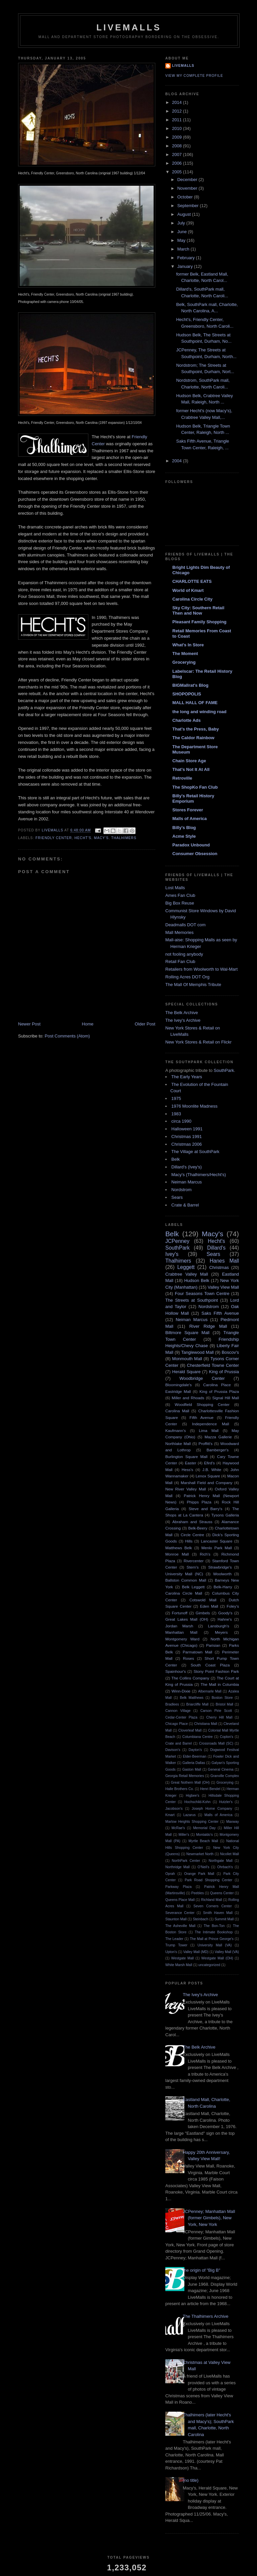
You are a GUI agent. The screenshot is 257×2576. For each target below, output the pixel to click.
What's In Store (188, 644)
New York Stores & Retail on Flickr (198, 1041)
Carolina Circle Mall (183, 1593)
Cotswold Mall (203, 1600)
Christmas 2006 (186, 1144)
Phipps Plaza (199, 1502)
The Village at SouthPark (195, 1151)
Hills (188, 1541)
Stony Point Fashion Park (216, 1671)
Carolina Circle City (192, 599)
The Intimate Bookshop (214, 1932)
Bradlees (172, 1704)
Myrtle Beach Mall (203, 1841)
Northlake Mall (178, 1443)
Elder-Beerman (194, 1756)
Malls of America (189, 818)
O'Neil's (203, 1867)
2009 (177, 137)
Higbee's (192, 1795)
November (188, 188)
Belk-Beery (197, 1528)
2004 (177, 460)
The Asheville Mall (180, 1926)
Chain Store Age (189, 760)
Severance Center (179, 1913)
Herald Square (186, 1371)
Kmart (170, 1815)
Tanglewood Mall (197, 1352)
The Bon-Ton (214, 1926)
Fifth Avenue (201, 1417)
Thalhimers (123, 838)
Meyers (221, 1632)
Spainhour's (175, 1671)
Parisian (213, 1645)
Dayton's (195, 1750)
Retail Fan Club (180, 961)
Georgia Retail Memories (184, 1776)
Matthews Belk (178, 1548)
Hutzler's (226, 1802)
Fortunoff (179, 1613)
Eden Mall (209, 1606)
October (185, 196)
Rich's (205, 1554)
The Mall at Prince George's (212, 1939)
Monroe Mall (177, 1554)
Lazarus (189, 1815)
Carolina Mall (177, 1411)
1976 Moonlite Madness (194, 1106)
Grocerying (183, 662)
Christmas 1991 (186, 1136)
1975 (176, 1098)
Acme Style (184, 836)
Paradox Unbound (191, 844)
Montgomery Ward (182, 1639)
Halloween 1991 (186, 1128)
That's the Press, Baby (195, 729)
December (188, 179)
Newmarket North (199, 1854)
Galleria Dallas (193, 1763)
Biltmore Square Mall (187, 1332)
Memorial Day (204, 1828)
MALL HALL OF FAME (195, 702)
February (186, 257)
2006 (177, 163)
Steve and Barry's (206, 1508)
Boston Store (222, 1698)
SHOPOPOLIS (186, 693)
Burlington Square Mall (186, 1456)
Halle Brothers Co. (179, 1789)
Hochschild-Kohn (197, 1802)
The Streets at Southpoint (191, 1300)
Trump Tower (176, 1945)
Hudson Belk (196, 1280)
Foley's (233, 1606)
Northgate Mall (221, 1861)
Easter (190, 1463)
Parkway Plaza (178, 1887)
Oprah (170, 1874)
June (182, 231)
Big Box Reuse (179, 903)
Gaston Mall (191, 1769)
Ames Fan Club (180, 895)
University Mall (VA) (214, 1945)
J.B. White (212, 1469)
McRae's (178, 1828)
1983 (176, 1113)
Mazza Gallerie (218, 1437)
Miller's (183, 1834)
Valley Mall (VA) (227, 1952)
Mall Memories (179, 932)
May (182, 240)
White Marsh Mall (178, 1965)
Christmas (219, 1267)
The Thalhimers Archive (205, 2316)
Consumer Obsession (194, 853)
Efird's (209, 1463)
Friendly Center (53, 838)
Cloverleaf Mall (189, 1730)
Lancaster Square (216, 1541)
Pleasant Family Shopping (199, 621)
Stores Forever (187, 809)
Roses (188, 1658)
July (181, 222)
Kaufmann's (175, 1430)
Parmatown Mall (197, 1652)
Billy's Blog (184, 827)
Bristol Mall (224, 1704)
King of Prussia (224, 1371)
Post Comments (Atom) (67, 1035)
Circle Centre (192, 1535)
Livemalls (183, 65)
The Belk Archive (181, 1012)
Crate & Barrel (185, 1205)
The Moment (185, 653)
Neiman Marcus (186, 1181)
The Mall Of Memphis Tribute (193, 984)
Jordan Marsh (179, 1626)
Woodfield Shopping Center (202, 1404)
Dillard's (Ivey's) (186, 1166)
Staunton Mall (176, 1919)
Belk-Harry (222, 1587)
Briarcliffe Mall (197, 1704)
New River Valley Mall (185, 1489)
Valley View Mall (223, 1287)
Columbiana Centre (197, 1737)
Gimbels (203, 1613)
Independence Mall (210, 1424)
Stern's (193, 1567)
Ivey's (171, 1254)
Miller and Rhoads (188, 1398)
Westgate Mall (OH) (217, 1958)
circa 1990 (181, 1121)
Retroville (182, 778)
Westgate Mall (182, 1958)
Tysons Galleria (225, 1515)
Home (88, 1023)
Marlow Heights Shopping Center (192, 1821)
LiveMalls (128, 27)
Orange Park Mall (199, 1874)
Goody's (225, 1613)
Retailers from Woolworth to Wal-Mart (201, 969)
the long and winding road (199, 711)
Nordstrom (181, 1189)
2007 (177, 154)
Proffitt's (205, 1443)
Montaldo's (204, 1834)
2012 (177, 111)
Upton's (171, 1952)
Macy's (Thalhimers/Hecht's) (198, 1174)
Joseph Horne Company (212, 1808)
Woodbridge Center (202, 1378)
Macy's (101, 838)
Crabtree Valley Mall (186, 1274)
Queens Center (222, 1893)
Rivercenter (194, 1561)
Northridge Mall (177, 1867)
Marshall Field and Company (207, 1482)
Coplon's (226, 1737)
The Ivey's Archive (182, 1020)
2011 (177, 119)
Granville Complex (224, 1776)
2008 (177, 145)
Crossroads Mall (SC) (216, 1743)
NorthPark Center (186, 1861)
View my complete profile (194, 75)
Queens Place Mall (180, 1900)
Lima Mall (209, 1430)
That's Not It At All (190, 769)
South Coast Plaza (210, 1665)
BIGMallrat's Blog (190, 685)
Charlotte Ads (186, 720)
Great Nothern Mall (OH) (190, 1782)
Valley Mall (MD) (195, 1952)
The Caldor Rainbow (193, 737)
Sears (177, 1197)
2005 (177, 171)
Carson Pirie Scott (216, 1711)
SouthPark (224, 1070)
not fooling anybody (184, 954)
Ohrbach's (225, 1867)
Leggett (186, 1267)
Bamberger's (217, 1450)
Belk (175, 1159)
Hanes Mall (224, 1261)
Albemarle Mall (210, 1691)
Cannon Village (178, 1711)
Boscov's (230, 1352)
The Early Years (186, 1076)
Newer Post (29, 1023)
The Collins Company (190, 1678)
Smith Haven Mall (218, 1913)
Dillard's (216, 1248)
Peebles (197, 1893)
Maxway (232, 1821)
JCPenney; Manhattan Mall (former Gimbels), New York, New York (209, 2218)
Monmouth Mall (187, 1358)
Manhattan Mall (181, 1632)
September (188, 205)
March (184, 249)
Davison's (172, 1750)
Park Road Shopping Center (208, 1880)
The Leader (174, 1939)
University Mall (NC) (184, 1574)
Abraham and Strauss (192, 1521)
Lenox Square (207, 1476)
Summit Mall (224, 1919)
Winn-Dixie (181, 1691)
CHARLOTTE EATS (191, 581)
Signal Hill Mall (225, 1398)
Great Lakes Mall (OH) (186, 1619)
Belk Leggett (193, 1587)
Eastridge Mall (178, 1391)
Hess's (187, 1469)
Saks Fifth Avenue (220, 1313)
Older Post (145, 1023)
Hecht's (82, 838)
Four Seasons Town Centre (202, 1293)
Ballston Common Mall (185, 1580)
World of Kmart (188, 590)
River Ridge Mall (208, 1326)
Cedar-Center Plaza (181, 1717)
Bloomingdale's (178, 1385)
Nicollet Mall (229, 1854)
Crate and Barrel (178, 1743)
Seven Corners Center (212, 1906)
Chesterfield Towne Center (213, 1365)
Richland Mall (211, 1900)
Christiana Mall (205, 1724)
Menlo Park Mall (216, 1548)
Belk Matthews (191, 1698)
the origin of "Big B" (201, 2270)
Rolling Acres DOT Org (187, 976)
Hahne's (225, 1619)
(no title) (190, 2480)
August (184, 214)
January (185, 266)
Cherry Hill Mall (219, 1717)
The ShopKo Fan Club (195, 787)
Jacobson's (174, 1808)
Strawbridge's (220, 1567)
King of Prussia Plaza (219, 1391)
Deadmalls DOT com (185, 924)
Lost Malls (175, 887)
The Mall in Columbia (220, 1684)
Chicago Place (176, 1724)
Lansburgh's (218, 1626)
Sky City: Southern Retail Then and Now (198, 610)
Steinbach (200, 1919)
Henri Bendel (210, 1789)
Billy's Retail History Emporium (193, 798)
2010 (177, 128)
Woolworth (222, 1574)
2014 (177, 102)
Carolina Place (217, 1385)
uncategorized (209, 1965)
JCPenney (177, 1241)
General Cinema (220, 1769)
